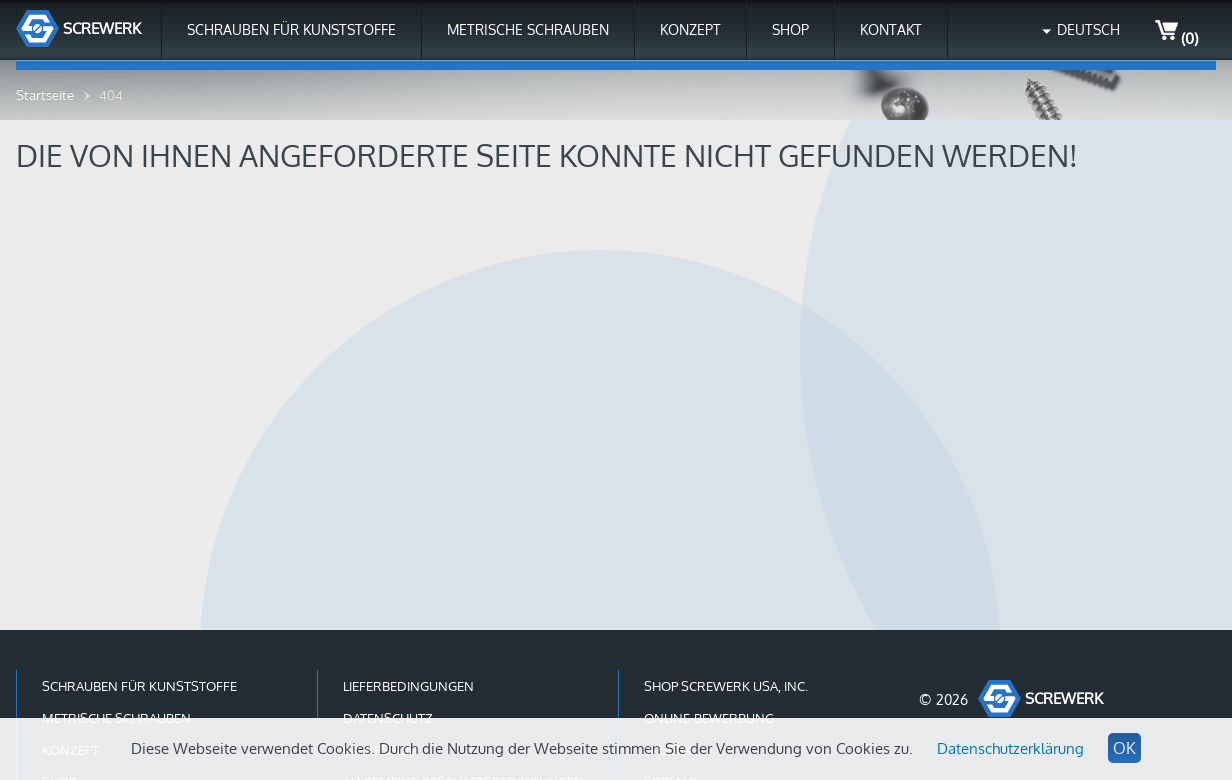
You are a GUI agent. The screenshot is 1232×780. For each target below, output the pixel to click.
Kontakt (891, 29)
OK (1124, 748)
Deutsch (1088, 29)
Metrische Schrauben (528, 29)
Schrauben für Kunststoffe (291, 29)
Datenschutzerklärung (1010, 748)
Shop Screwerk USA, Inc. (726, 686)
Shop (790, 29)
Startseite (45, 95)
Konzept (690, 29)
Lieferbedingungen (408, 686)
